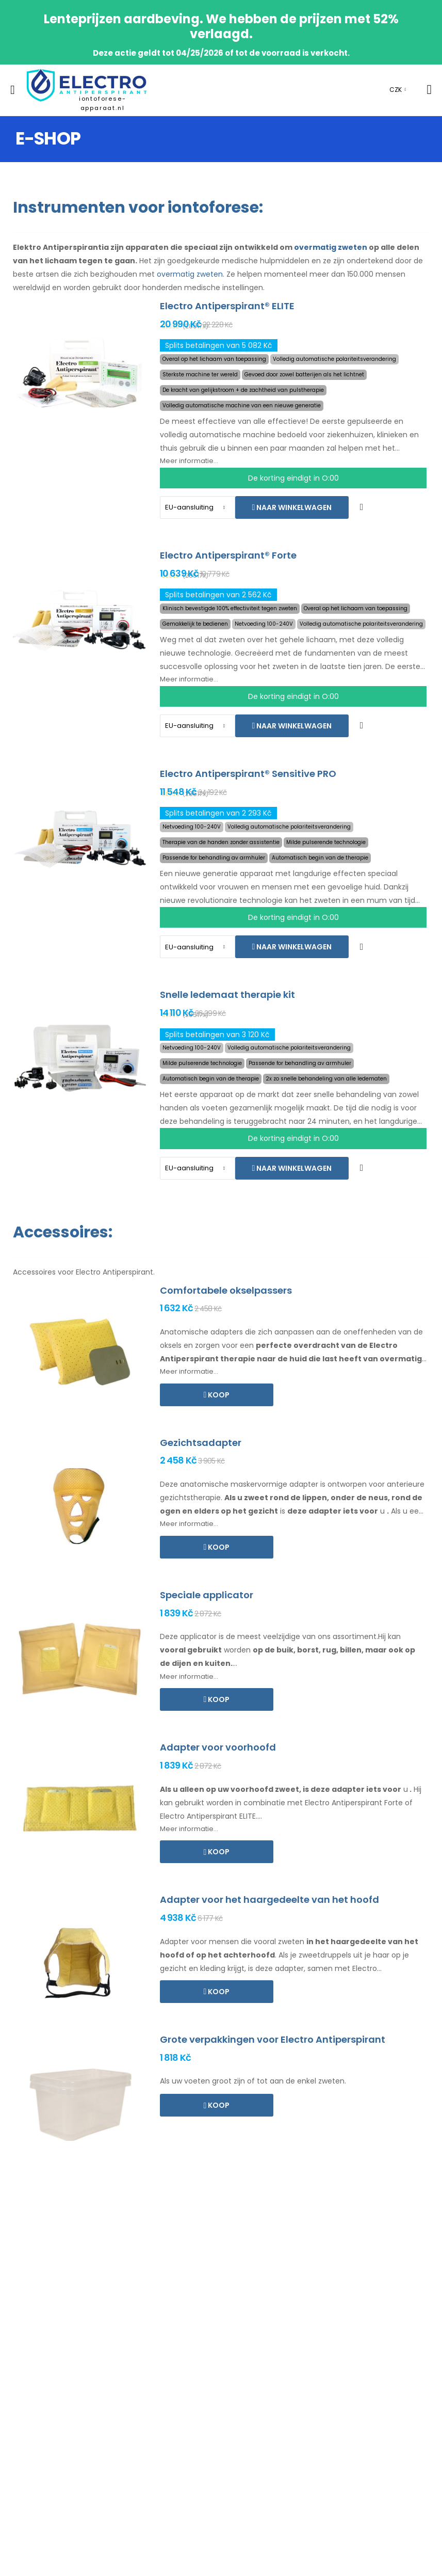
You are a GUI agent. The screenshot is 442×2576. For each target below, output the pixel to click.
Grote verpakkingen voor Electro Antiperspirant (272, 2039)
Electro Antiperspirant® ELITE (227, 305)
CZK (395, 89)
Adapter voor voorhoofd (218, 1747)
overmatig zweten (330, 247)
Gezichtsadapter (200, 1442)
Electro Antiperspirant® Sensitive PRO (248, 773)
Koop (218, 1395)
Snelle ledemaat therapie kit (227, 994)
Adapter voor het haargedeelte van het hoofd (269, 1899)
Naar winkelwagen (293, 507)
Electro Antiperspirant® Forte (228, 555)
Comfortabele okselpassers (226, 1290)
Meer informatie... (189, 461)
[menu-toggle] (12, 90)
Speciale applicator (206, 1594)
